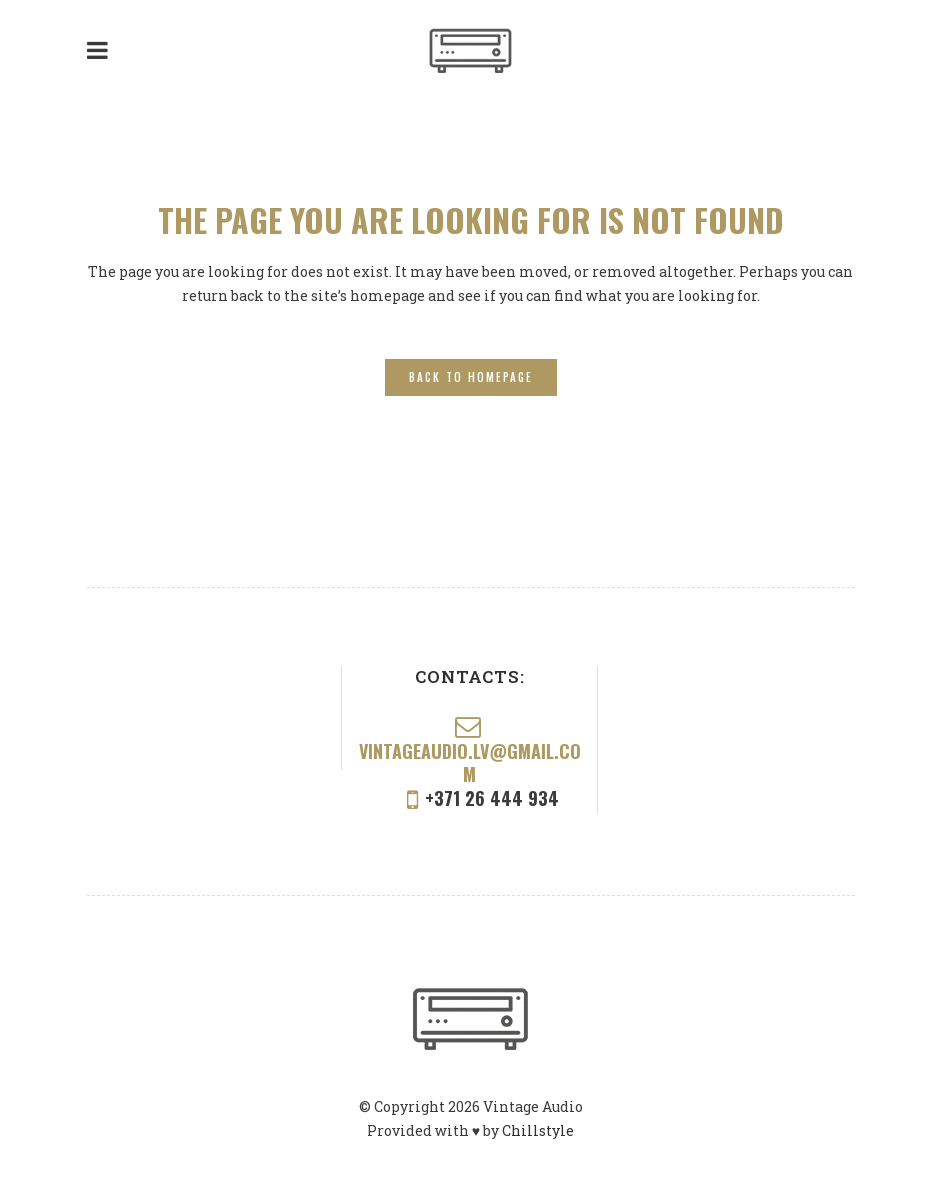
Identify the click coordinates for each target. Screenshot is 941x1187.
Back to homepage (471, 377)
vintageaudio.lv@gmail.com (470, 762)
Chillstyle (538, 1130)
